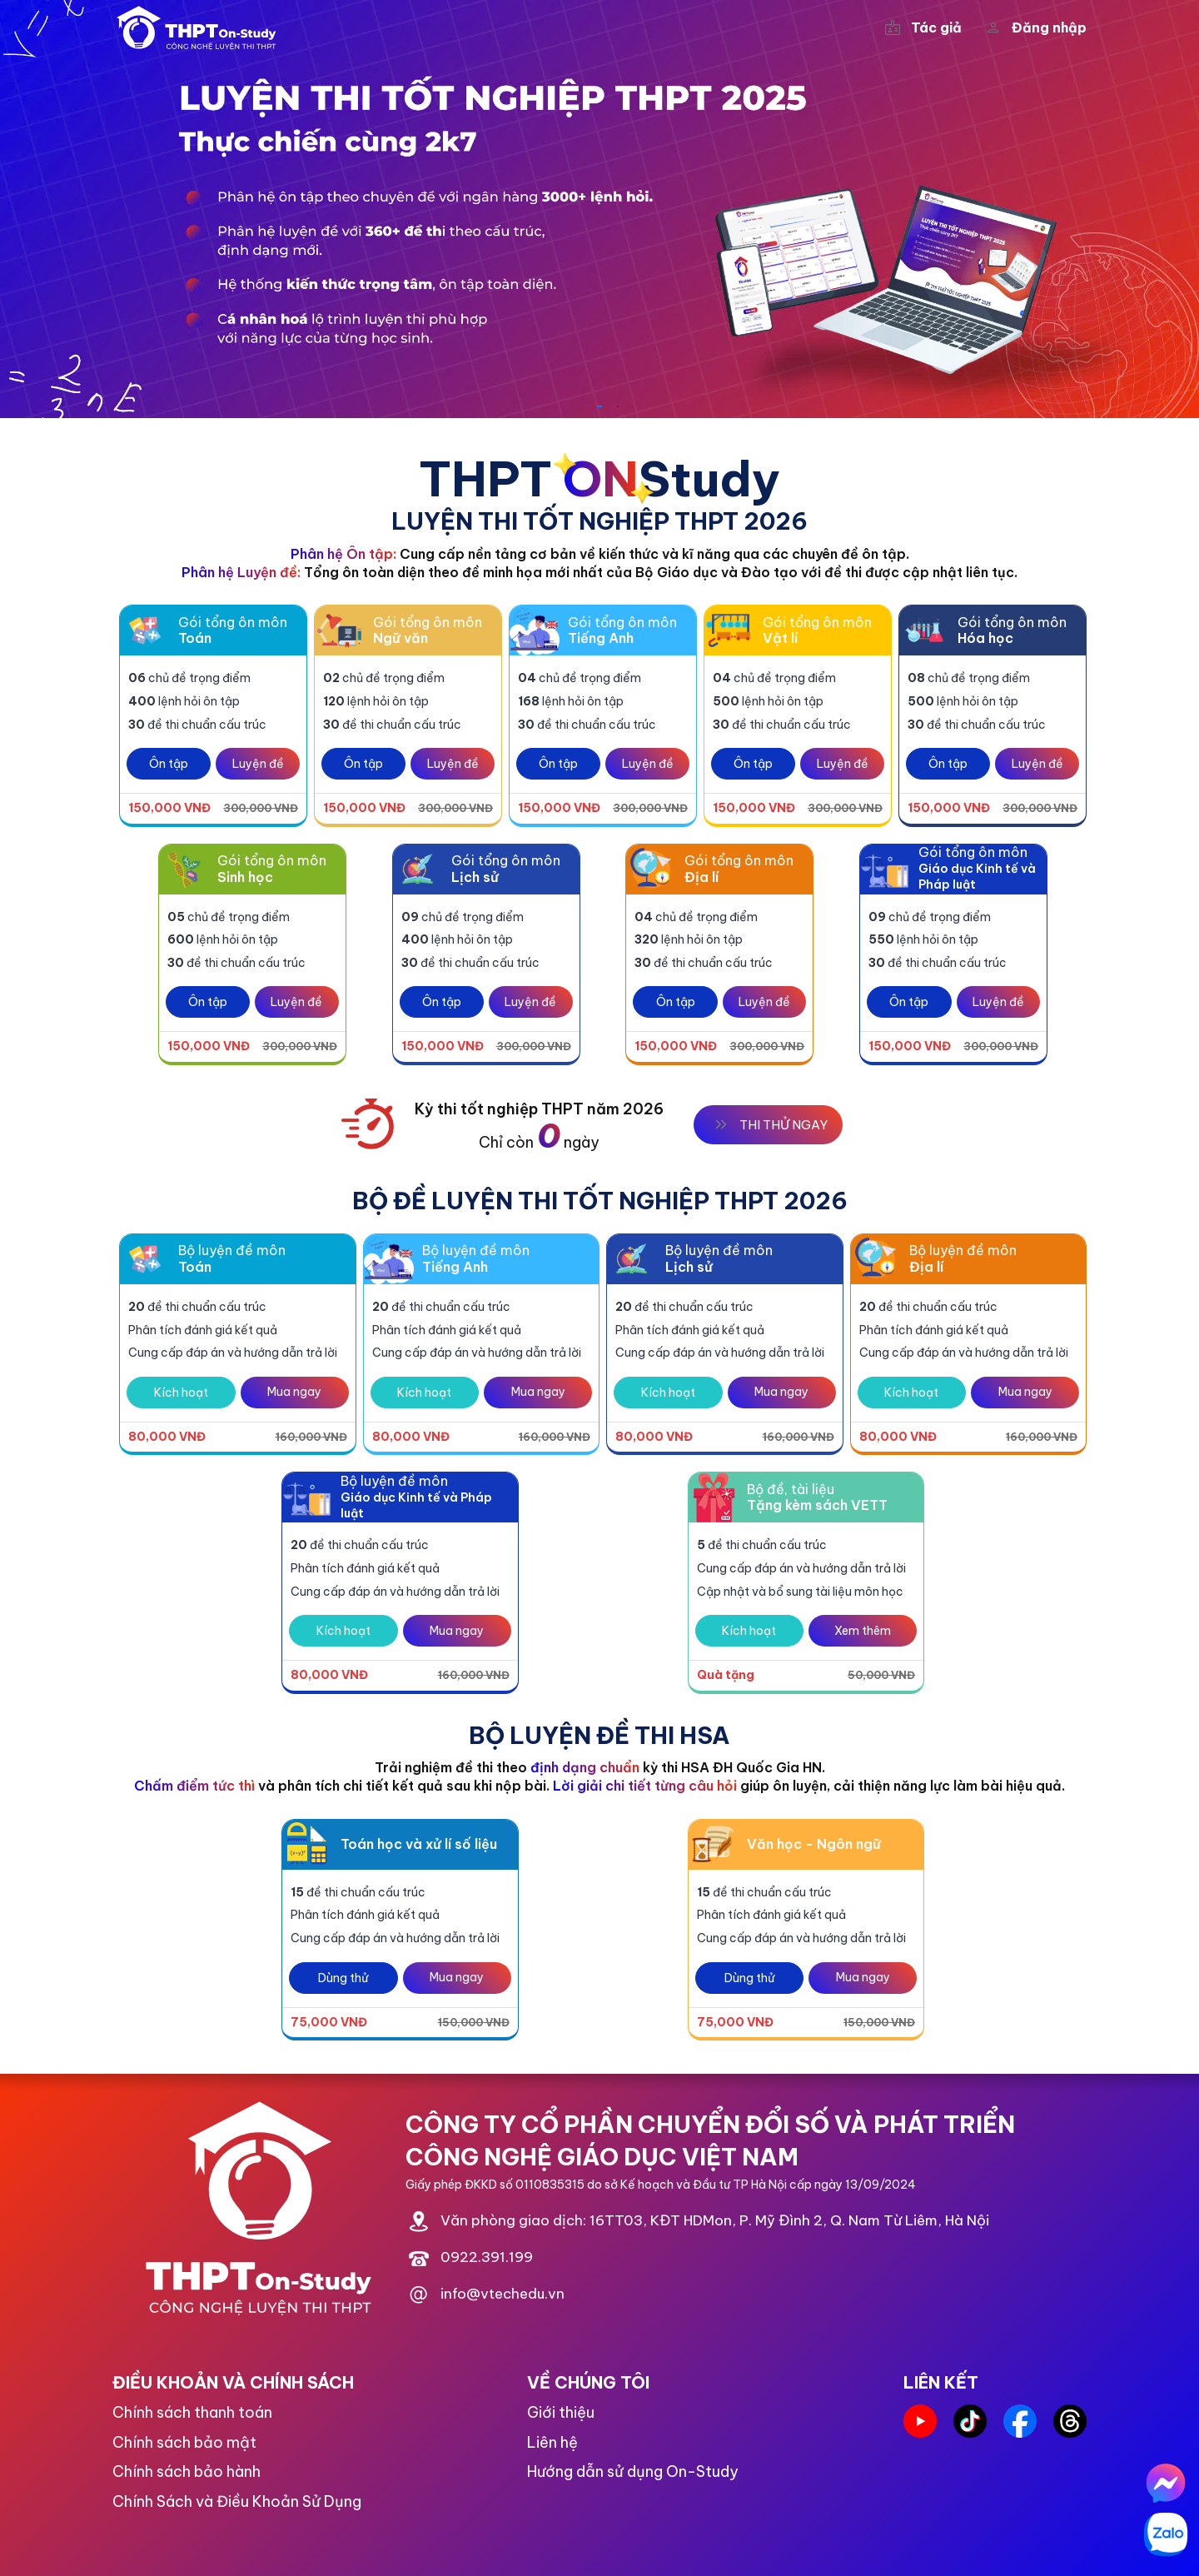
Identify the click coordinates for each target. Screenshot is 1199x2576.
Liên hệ (552, 2442)
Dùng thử (343, 1978)
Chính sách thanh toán (192, 2412)
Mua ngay (294, 1391)
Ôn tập (168, 763)
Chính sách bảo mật (184, 2442)
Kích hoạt (181, 1392)
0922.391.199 (486, 2258)
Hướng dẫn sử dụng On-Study (633, 2471)
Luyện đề (258, 763)
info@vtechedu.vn (502, 2294)
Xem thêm (862, 1630)
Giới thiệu (561, 2412)
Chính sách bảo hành (186, 2471)
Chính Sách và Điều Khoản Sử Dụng (236, 2501)
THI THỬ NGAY (768, 1124)
